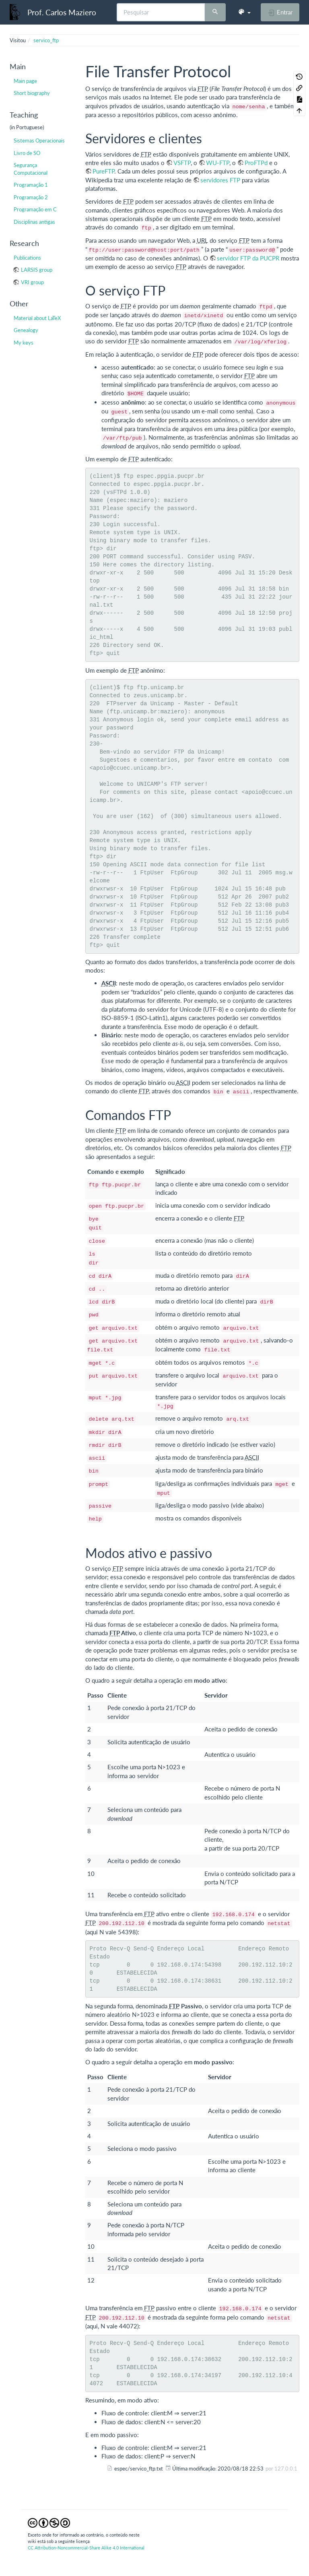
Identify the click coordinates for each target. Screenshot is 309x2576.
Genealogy (26, 330)
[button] (244, 12)
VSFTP (182, 162)
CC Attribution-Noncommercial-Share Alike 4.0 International (86, 2547)
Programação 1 (31, 185)
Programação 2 (31, 197)
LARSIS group (36, 269)
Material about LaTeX (37, 318)
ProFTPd (256, 162)
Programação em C (35, 209)
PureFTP (103, 171)
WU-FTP (217, 162)
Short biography (32, 93)
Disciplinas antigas (34, 222)
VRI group (32, 282)
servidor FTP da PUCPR (248, 258)
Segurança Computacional (30, 169)
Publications (27, 257)
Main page (25, 81)
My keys (23, 342)
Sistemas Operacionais (39, 140)
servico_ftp (46, 40)
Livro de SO (27, 153)
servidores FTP (220, 180)
